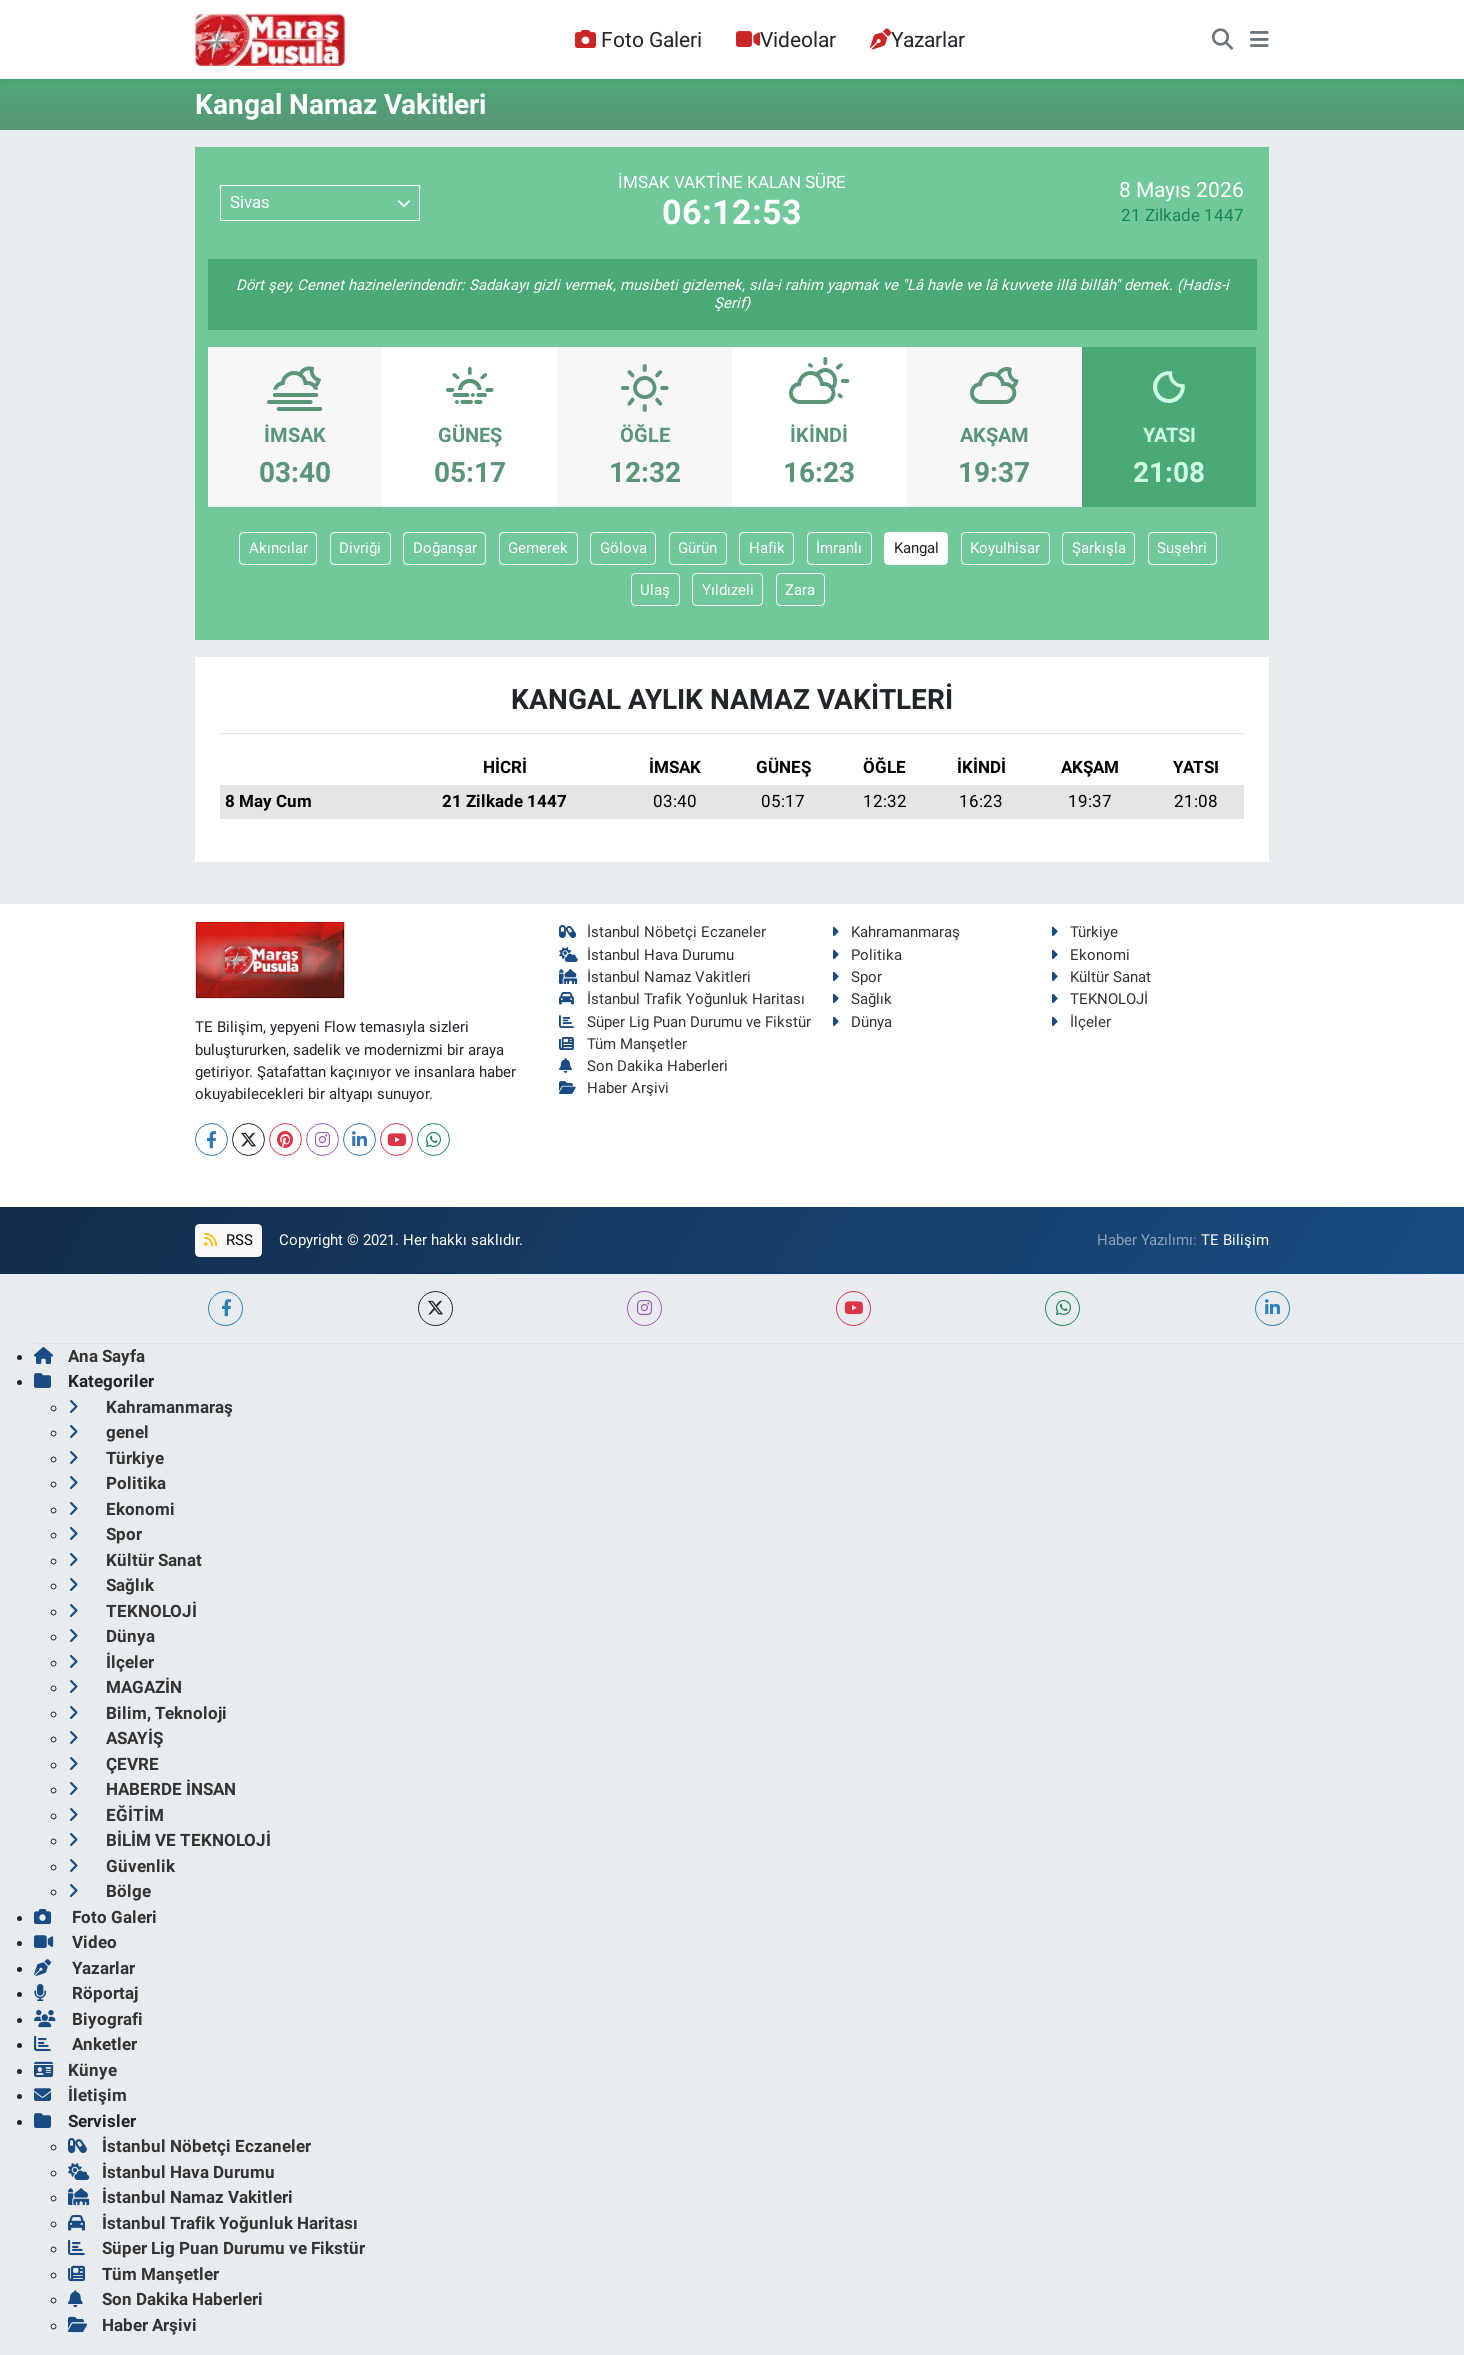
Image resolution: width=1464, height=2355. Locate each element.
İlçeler (1080, 1022)
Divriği (360, 548)
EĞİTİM (116, 1815)
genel (108, 1432)
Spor (856, 977)
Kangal (916, 548)
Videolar (786, 39)
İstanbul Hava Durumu (647, 955)
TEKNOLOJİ (1099, 999)
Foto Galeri (638, 39)
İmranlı (839, 548)
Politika (866, 955)
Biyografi (88, 2019)
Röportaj (86, 1993)
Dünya (861, 1022)
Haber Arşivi (614, 1088)
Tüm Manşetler (623, 1044)
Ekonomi (1090, 955)
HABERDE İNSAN (152, 1789)
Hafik (767, 548)
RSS (228, 1240)
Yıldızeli (728, 590)
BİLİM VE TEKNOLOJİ (169, 1840)
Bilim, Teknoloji (147, 1713)
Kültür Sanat (1100, 977)
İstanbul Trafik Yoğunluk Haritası (682, 999)
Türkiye (1084, 932)
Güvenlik (121, 1866)
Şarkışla (1099, 548)
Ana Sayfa (89, 1356)
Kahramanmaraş (895, 932)
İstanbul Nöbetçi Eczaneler (663, 932)
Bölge (109, 1891)
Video (75, 1942)
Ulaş (655, 590)
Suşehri (1182, 548)
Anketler (85, 2044)
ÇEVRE (113, 1764)
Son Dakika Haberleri (644, 1066)
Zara (800, 590)
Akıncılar (278, 548)
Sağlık (861, 999)
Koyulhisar (1005, 548)
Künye (75, 2070)
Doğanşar (445, 548)
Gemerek (538, 548)
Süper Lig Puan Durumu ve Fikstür (685, 1022)
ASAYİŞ (115, 1738)
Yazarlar (917, 39)
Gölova (623, 548)
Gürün (697, 548)
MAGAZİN (125, 1687)
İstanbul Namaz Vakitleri (655, 977)
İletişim (80, 2095)
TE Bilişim (1235, 1240)
